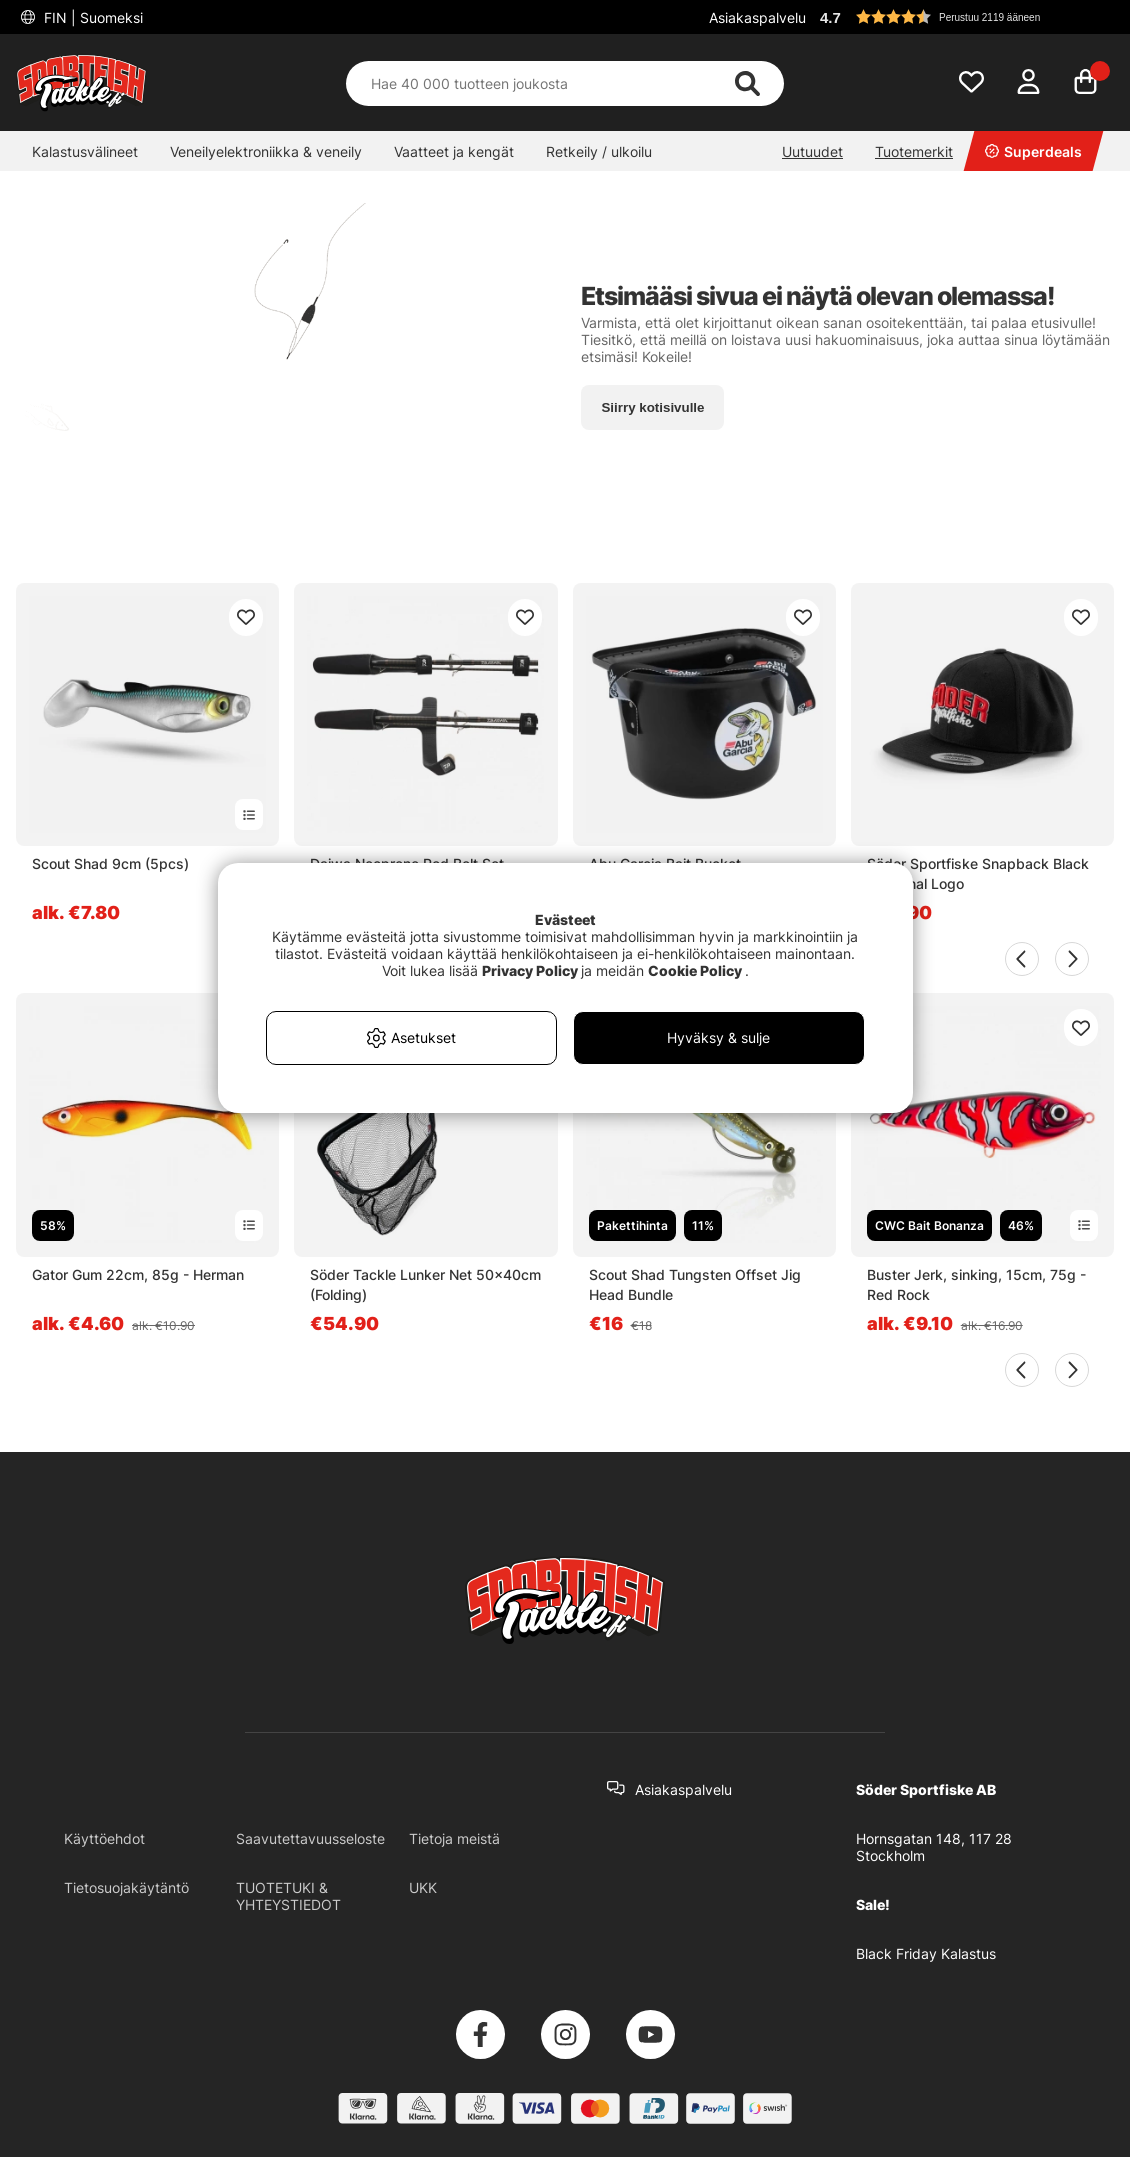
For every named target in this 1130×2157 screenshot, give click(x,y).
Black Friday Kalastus (926, 1953)
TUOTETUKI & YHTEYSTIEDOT (288, 1896)
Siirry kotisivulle (652, 407)
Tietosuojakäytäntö (126, 1887)
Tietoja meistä (454, 1838)
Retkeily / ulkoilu (599, 151)
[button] (964, 17)
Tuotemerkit (914, 151)
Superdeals (1033, 151)
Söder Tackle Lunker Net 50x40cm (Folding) (425, 1284)
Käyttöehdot (104, 1838)
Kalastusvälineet (85, 151)
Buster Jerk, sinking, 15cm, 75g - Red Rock (976, 1284)
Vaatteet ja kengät (454, 151)
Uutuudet (812, 151)
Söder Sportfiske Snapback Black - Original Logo (978, 873)
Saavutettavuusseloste (310, 1838)
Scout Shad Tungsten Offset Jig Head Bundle (695, 1284)
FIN (91, 17)
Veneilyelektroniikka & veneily (266, 151)
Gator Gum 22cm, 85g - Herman (138, 1274)
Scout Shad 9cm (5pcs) (110, 863)
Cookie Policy (695, 970)
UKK (423, 1887)
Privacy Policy (530, 970)
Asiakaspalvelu (757, 17)
